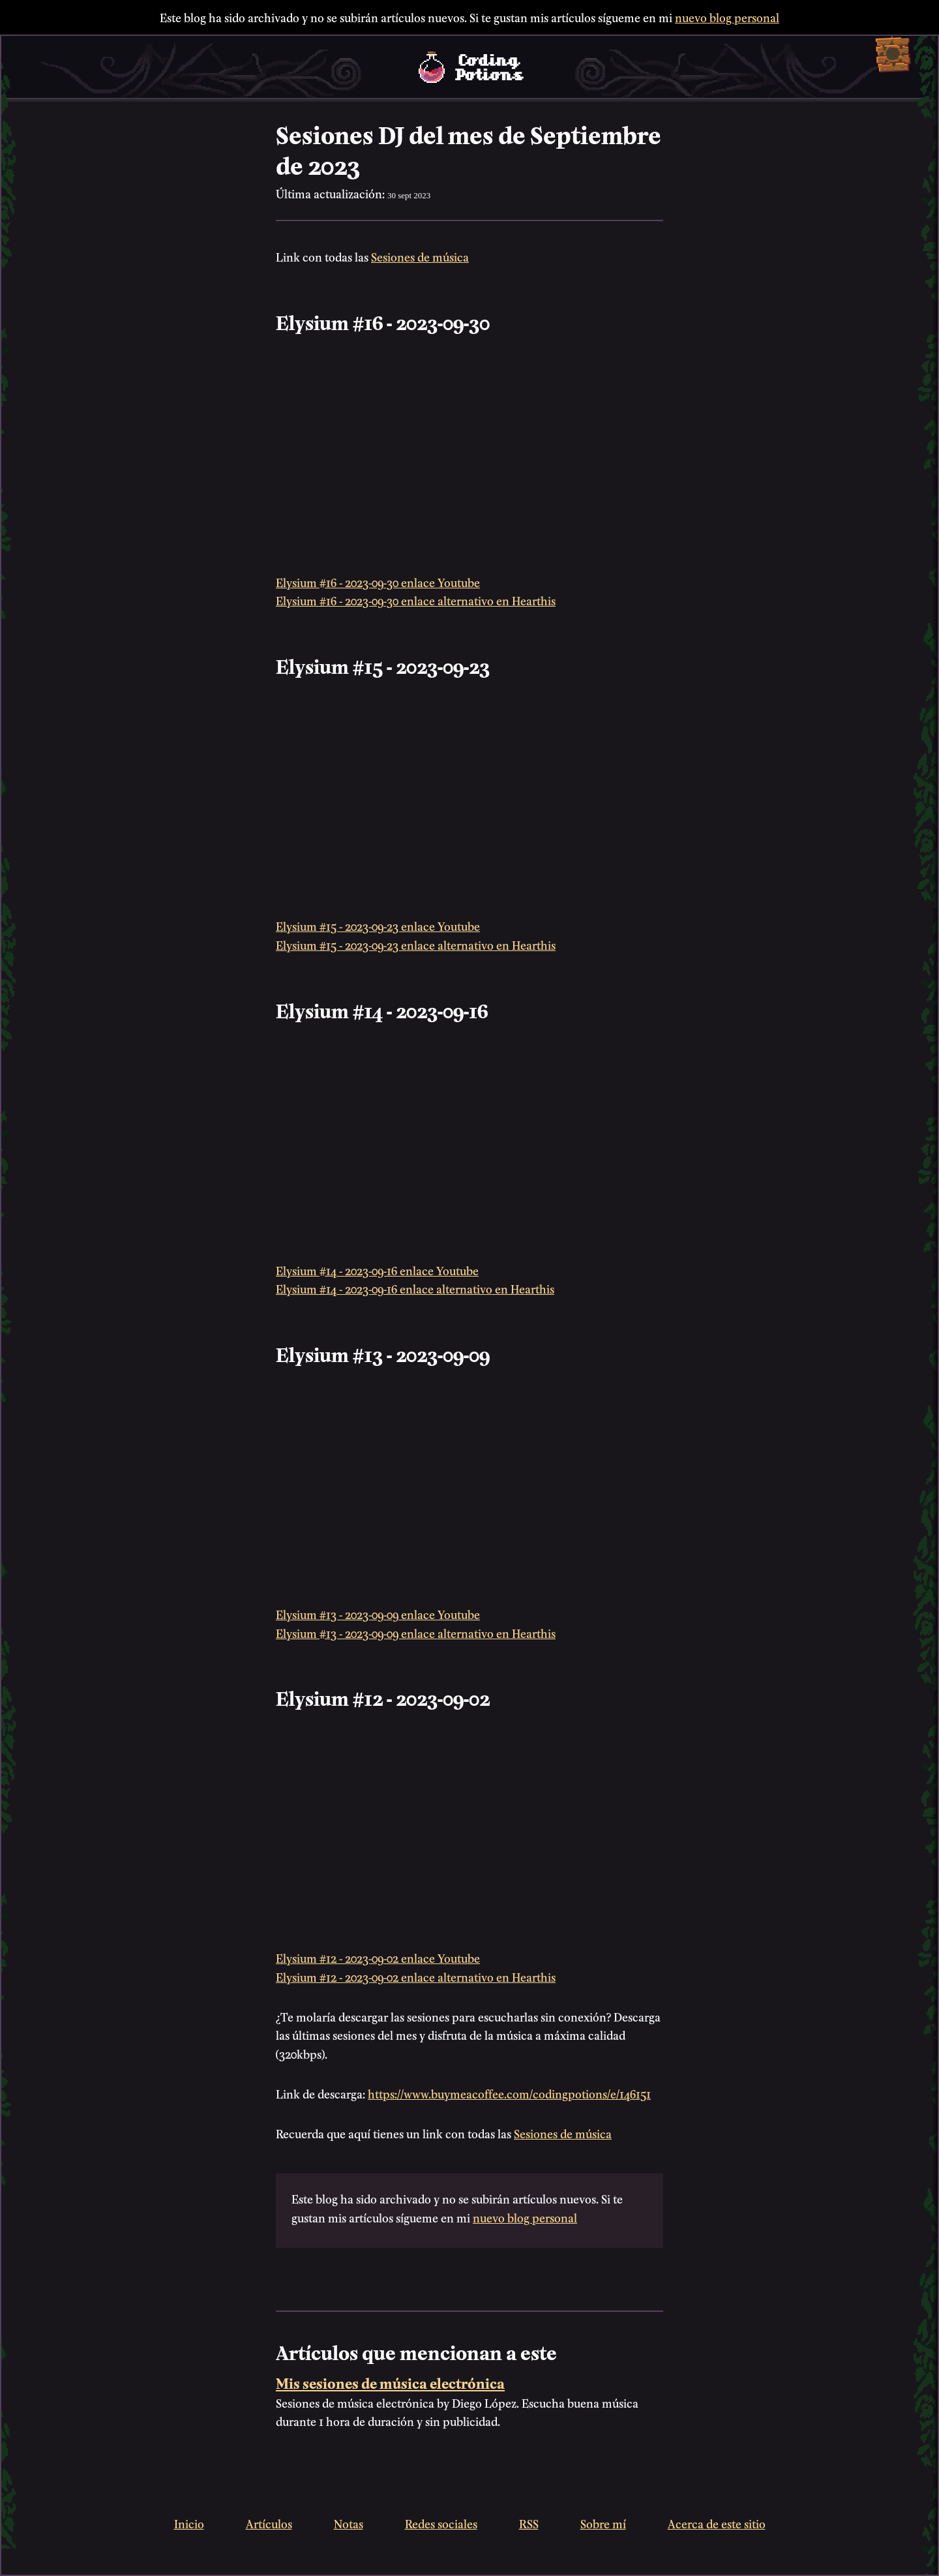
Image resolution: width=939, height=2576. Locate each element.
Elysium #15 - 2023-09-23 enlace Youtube (378, 925)
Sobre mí (603, 2522)
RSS (529, 2522)
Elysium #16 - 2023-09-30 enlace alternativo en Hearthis (416, 599)
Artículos (269, 2522)
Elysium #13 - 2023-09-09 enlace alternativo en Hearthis (416, 1632)
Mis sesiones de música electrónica (390, 2381)
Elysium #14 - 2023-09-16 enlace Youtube (377, 1269)
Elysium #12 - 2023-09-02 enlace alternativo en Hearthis (416, 1976)
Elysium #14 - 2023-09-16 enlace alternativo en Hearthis (415, 1288)
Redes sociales (441, 2522)
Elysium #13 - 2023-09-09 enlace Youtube (378, 1613)
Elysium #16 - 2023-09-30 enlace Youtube (378, 581)
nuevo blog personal (727, 16)
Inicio (189, 2522)
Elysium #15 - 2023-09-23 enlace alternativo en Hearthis (416, 944)
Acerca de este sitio (717, 2522)
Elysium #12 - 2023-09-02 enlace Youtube (378, 1957)
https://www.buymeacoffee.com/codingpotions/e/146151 (509, 2092)
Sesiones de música (420, 256)
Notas (348, 2522)
